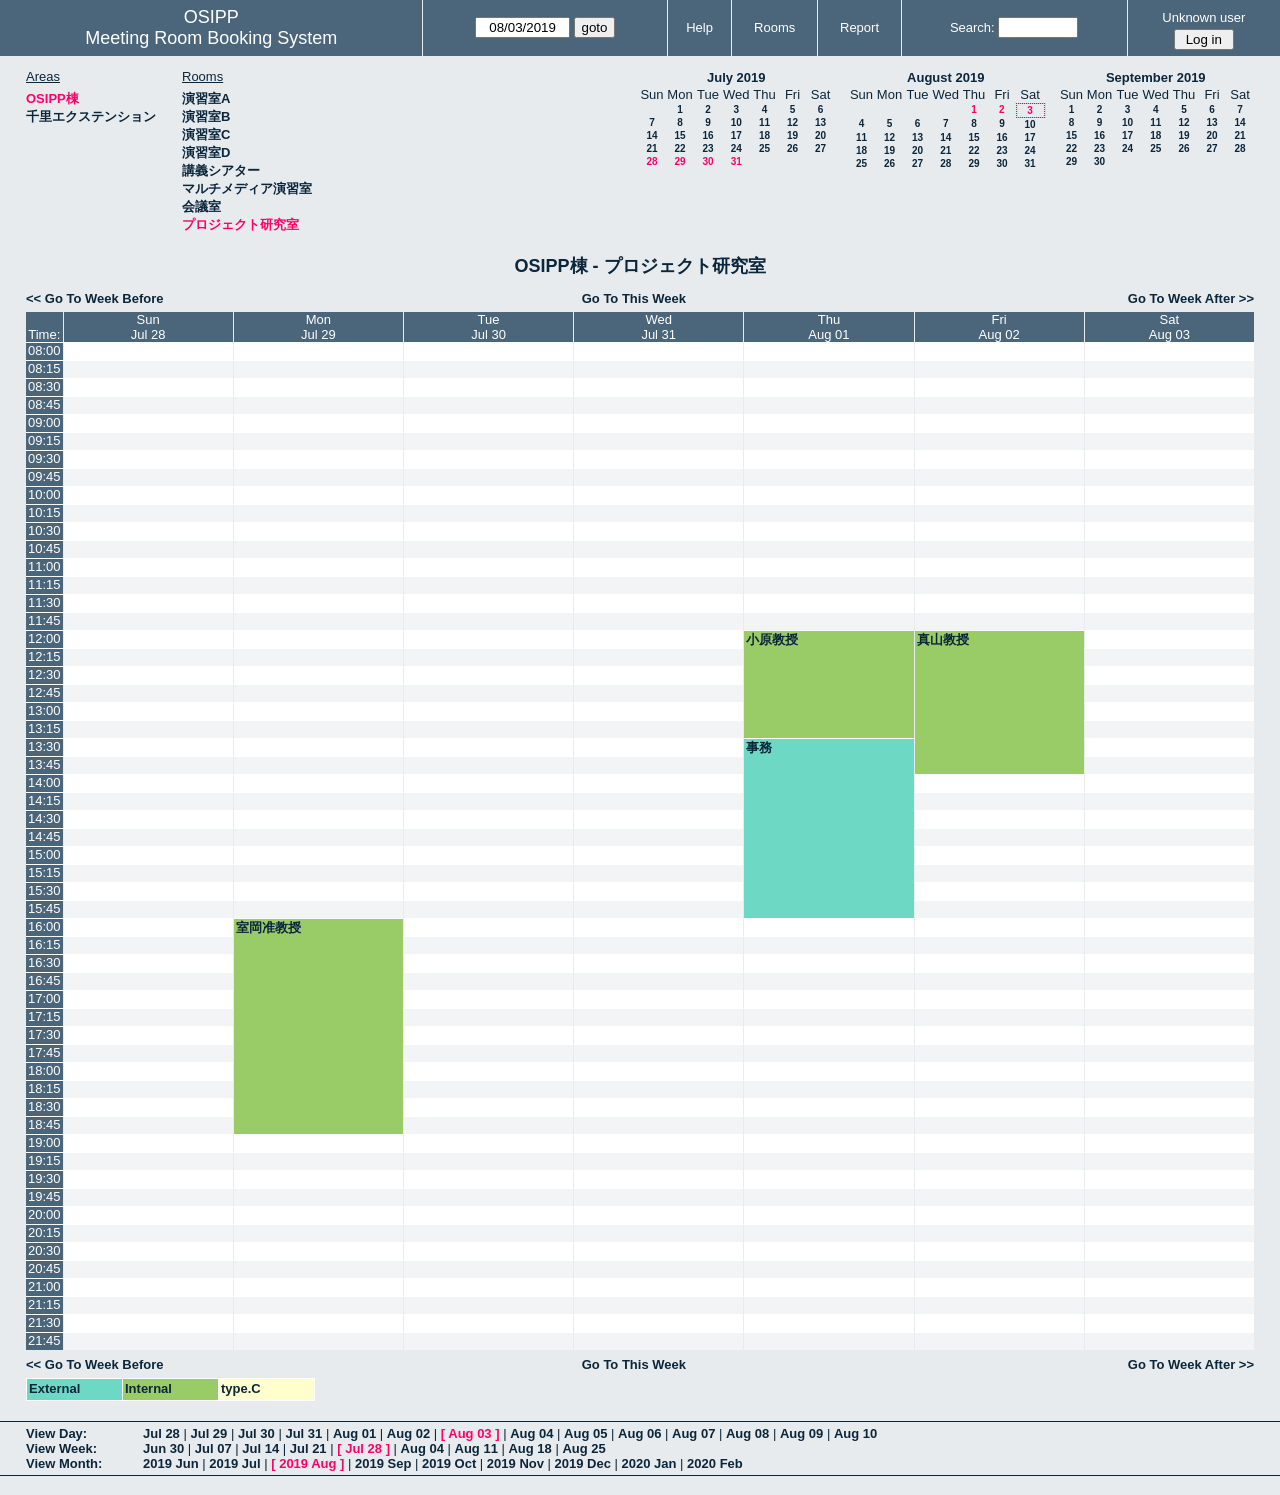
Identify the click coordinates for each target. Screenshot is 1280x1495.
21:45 (44, 1340)
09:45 (44, 476)
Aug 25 (583, 1448)
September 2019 (1156, 77)
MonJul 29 (318, 327)
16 (707, 135)
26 (792, 148)
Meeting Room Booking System (211, 38)
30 (707, 161)
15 (679, 135)
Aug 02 (408, 1433)
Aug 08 (747, 1433)
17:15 (44, 1016)
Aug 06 (639, 1433)
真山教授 (943, 639)
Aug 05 (585, 1433)
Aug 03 (469, 1433)
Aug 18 (529, 1448)
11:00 (44, 566)
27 (820, 148)
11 (764, 122)
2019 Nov (515, 1463)
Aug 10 (855, 1433)
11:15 (44, 584)
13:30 (44, 746)
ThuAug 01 (828, 327)
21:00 (44, 1286)
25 (764, 148)
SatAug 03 (1169, 327)
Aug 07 (693, 1433)
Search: (972, 27)
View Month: (64, 1463)
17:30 (44, 1034)
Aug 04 (531, 1433)
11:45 (44, 620)
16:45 (44, 980)
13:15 (44, 728)
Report (859, 27)
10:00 (44, 494)
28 (651, 161)
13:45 (44, 764)
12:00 (44, 638)
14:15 (44, 800)
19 (792, 135)
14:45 (44, 836)
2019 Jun (171, 1463)
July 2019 (736, 77)
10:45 (44, 548)
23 (707, 148)
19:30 (44, 1178)
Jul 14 (260, 1448)
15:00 (44, 854)
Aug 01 (354, 1433)
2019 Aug (307, 1463)
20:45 (44, 1268)
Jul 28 (161, 1433)
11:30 (44, 602)
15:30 (44, 890)
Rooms (774, 27)
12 (792, 122)
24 (736, 148)
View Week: (61, 1448)
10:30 (44, 530)
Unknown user (1203, 17)
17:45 (44, 1052)
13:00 (44, 710)
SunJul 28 (148, 327)
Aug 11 (476, 1448)
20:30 (44, 1250)
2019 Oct (449, 1463)
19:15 (44, 1160)
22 (679, 148)
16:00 (44, 926)
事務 (759, 747)
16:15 (44, 944)
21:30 (44, 1322)
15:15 (44, 872)
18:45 (44, 1124)
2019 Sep (383, 1463)
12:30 (44, 674)
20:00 (44, 1214)
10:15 (44, 512)
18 (764, 135)
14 (651, 135)
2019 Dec (583, 1463)
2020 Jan (649, 1463)
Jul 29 (208, 1433)
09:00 (44, 422)
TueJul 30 (488, 327)
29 (679, 161)
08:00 (44, 350)
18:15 (44, 1088)
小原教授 (772, 639)
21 (651, 148)
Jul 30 (256, 1433)
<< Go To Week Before (95, 298)
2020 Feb (715, 1463)
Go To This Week (634, 298)
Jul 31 (303, 1433)
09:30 (44, 458)
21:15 (44, 1304)
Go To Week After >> (1191, 298)
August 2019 (945, 77)
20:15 (44, 1232)
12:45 (44, 692)
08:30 (44, 386)
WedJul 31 (658, 327)
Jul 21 (308, 1448)
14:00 (44, 782)
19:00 (44, 1142)
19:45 (44, 1196)
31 (736, 161)
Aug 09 (801, 1433)
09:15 (44, 440)
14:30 (44, 818)
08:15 (44, 368)
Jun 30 (163, 1448)
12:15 (44, 656)
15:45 (44, 908)
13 (820, 122)
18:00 (44, 1070)
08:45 (44, 404)
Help (699, 27)
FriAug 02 (999, 327)
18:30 (44, 1106)
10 (736, 122)
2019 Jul (234, 1463)
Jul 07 (213, 1448)
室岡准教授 (268, 927)
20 (820, 135)
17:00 (44, 998)
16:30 (44, 962)
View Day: (56, 1433)
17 (736, 135)
